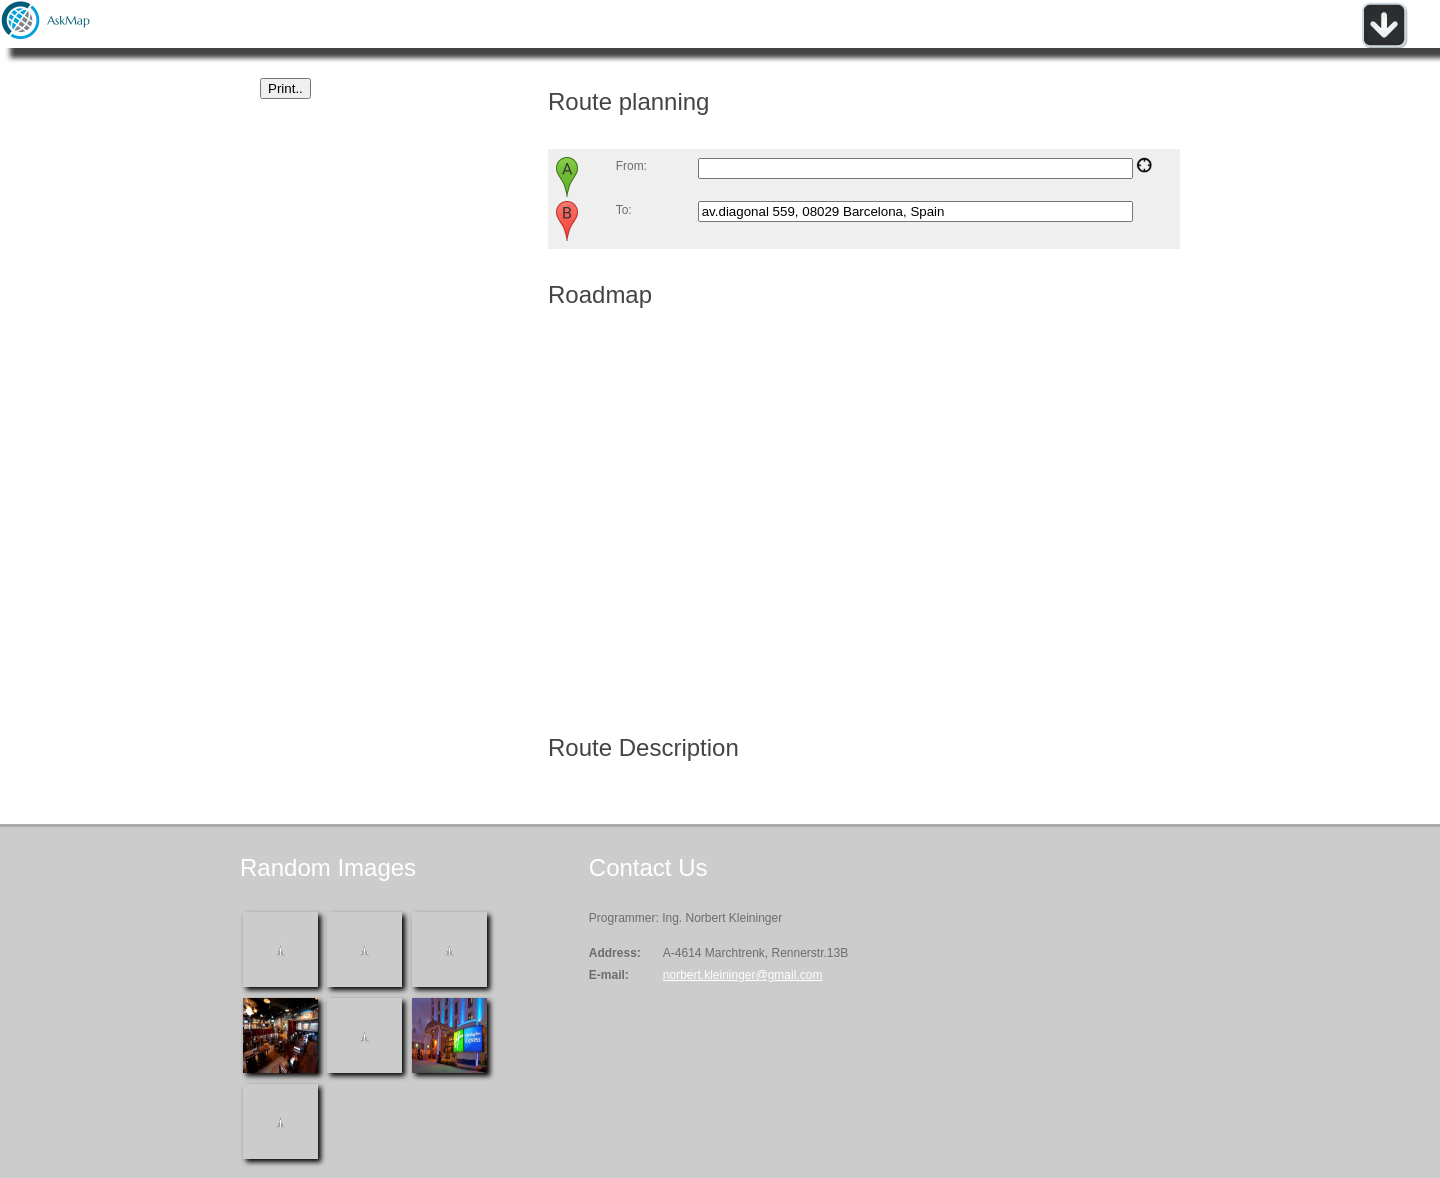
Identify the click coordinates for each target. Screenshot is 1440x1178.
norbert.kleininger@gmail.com (743, 975)
